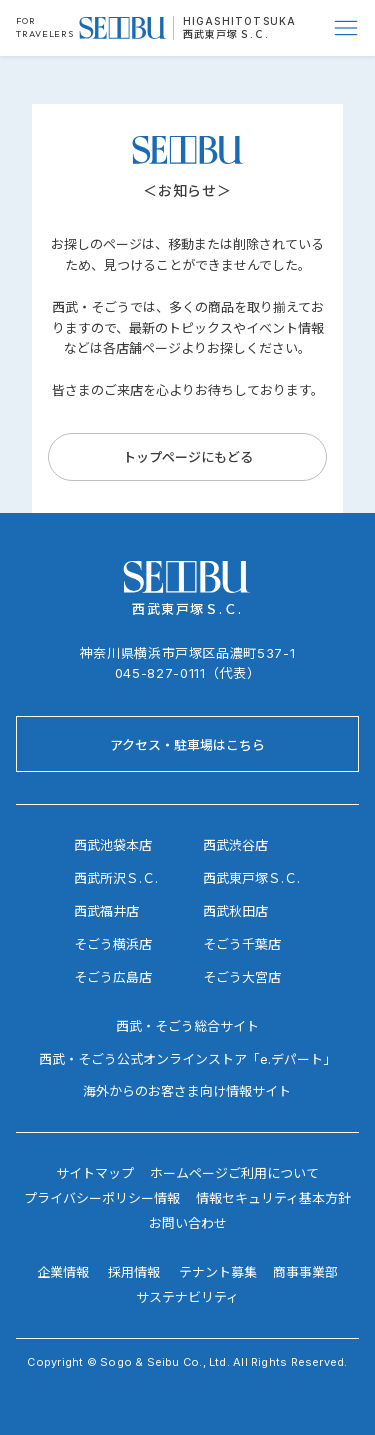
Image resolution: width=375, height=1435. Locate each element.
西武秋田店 (235, 911)
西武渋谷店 (235, 845)
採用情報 (134, 1272)
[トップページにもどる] (187, 457)
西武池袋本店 (113, 845)
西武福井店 (106, 911)
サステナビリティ (187, 1297)
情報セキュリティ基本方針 (273, 1198)
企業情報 (63, 1272)
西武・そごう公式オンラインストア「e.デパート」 (187, 1059)
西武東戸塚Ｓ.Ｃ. (226, 34)
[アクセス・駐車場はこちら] (187, 744)
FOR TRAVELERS (45, 27)
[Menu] (347, 28)
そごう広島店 (113, 977)
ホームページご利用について (234, 1173)
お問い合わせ (188, 1223)
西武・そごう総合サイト (187, 1026)
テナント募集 (218, 1272)
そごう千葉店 (242, 944)
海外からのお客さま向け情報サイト (187, 1091)
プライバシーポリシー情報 (102, 1198)
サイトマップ (95, 1173)
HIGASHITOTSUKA (240, 21)
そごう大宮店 (242, 977)
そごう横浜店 (113, 944)
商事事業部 (305, 1272)
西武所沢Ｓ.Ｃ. (116, 878)
